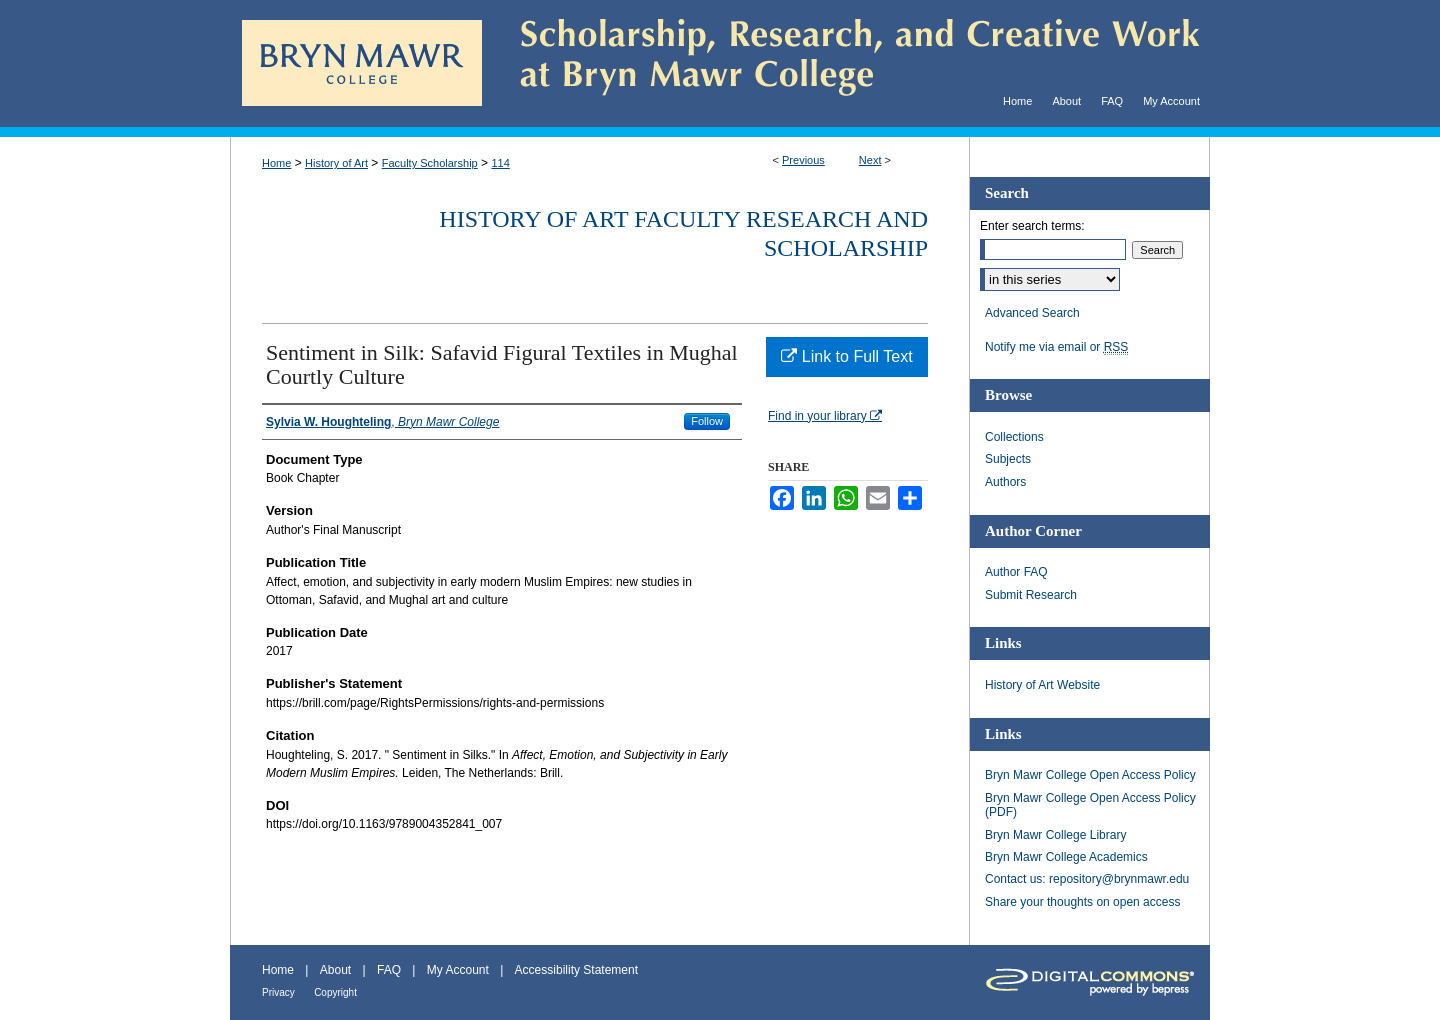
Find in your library (825, 416)
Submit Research (1031, 595)
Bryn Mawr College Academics (1066, 857)
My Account (458, 970)
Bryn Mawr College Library (1055, 835)
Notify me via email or (1056, 347)
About (335, 970)
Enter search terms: (1032, 226)
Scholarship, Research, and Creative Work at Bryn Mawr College (846, 63)
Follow (707, 421)
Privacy (278, 992)
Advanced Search (1032, 313)
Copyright (335, 992)
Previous (803, 160)
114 (500, 163)
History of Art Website (1042, 685)
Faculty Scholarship (430, 163)
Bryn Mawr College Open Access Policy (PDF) (1090, 805)
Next (870, 160)
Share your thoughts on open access (1082, 902)
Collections (1014, 437)
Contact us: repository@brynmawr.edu (1087, 879)
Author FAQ (1016, 572)
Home (276, 163)
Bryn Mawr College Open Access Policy (1090, 775)
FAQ (389, 970)
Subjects (1008, 459)
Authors (1005, 482)
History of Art (336, 163)
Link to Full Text (846, 356)
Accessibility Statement (576, 970)
